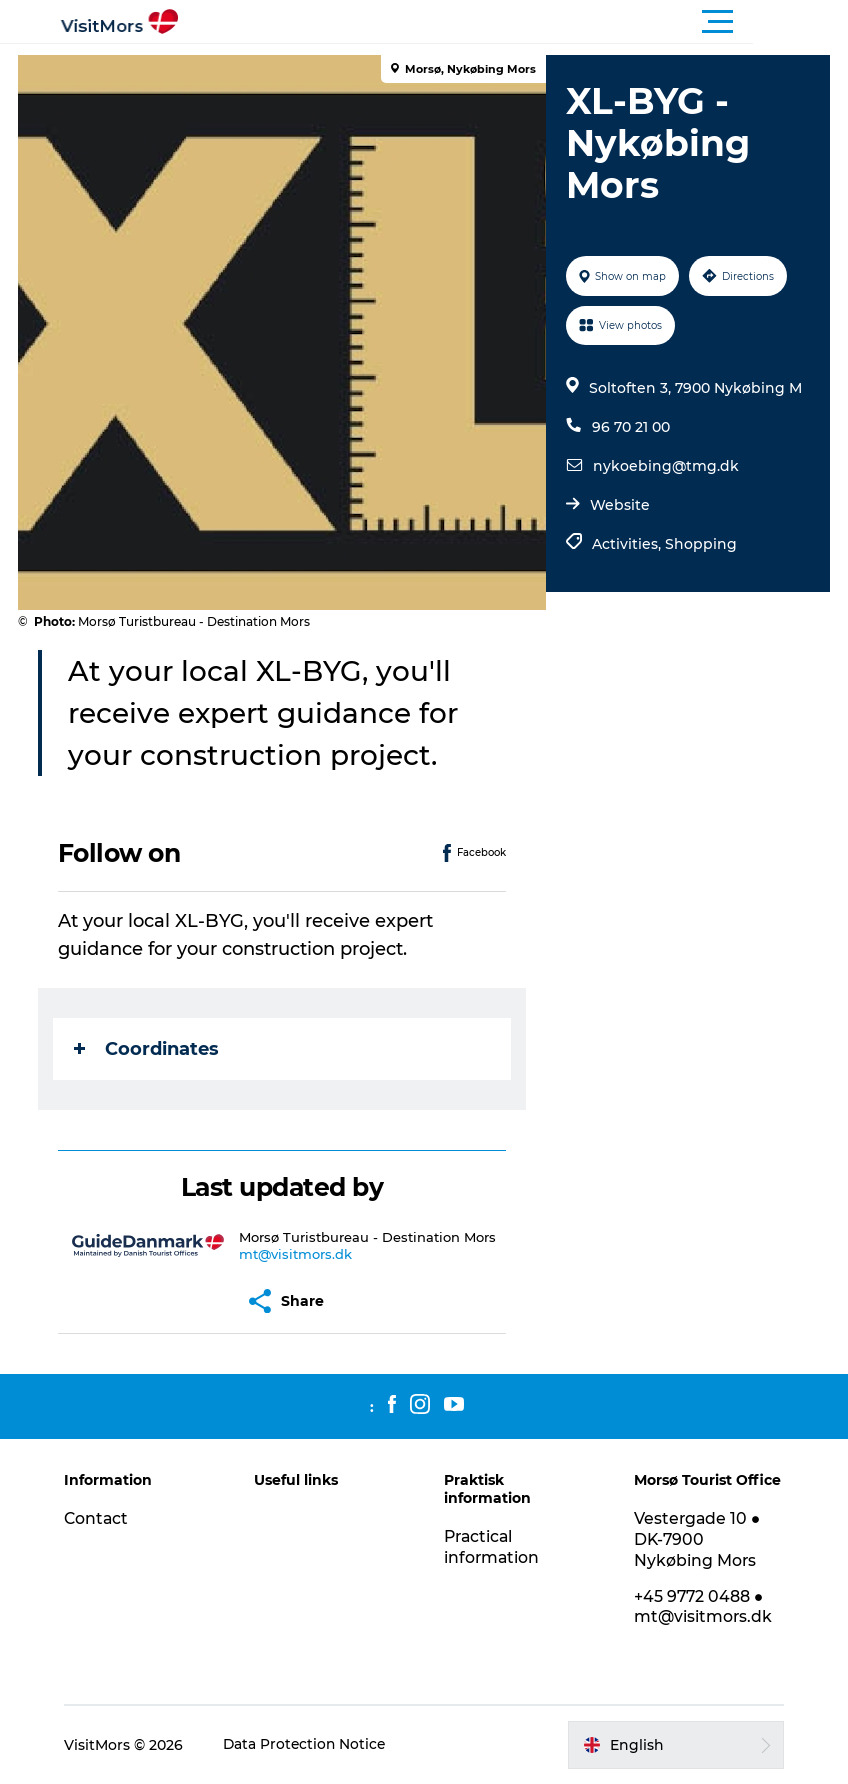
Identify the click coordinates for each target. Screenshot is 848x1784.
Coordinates (148, 1049)
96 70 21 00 (630, 427)
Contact (103, 1518)
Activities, (627, 544)
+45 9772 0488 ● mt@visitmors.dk (701, 1607)
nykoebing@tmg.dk (665, 466)
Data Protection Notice (312, 1745)
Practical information (492, 1547)
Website (619, 505)
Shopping (700, 544)
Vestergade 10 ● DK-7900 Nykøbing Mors (695, 1539)
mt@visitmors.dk (296, 1254)
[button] (514, 22)
